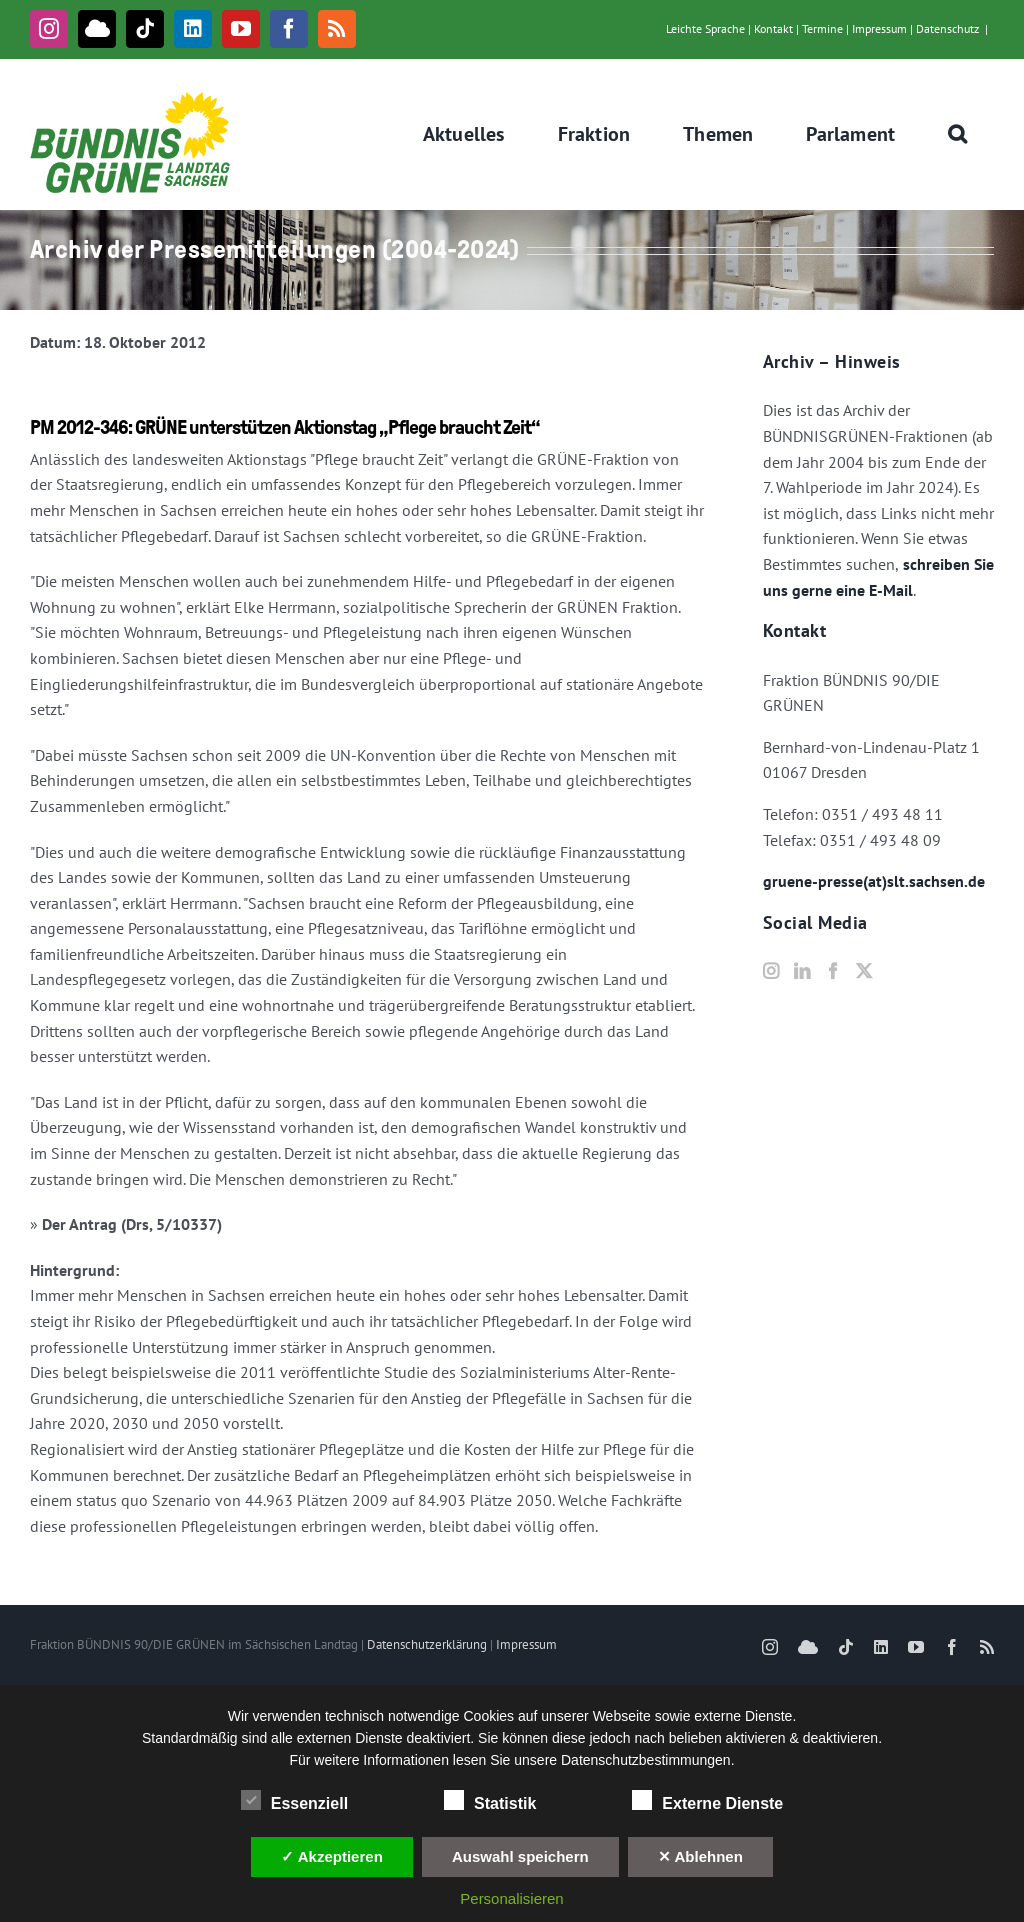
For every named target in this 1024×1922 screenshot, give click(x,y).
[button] (958, 134)
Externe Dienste (707, 1801)
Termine (822, 28)
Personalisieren (511, 1898)
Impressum (879, 28)
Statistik (490, 1801)
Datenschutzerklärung (427, 1644)
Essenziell (294, 1801)
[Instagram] (771, 971)
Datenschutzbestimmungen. (648, 1760)
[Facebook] (833, 971)
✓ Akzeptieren (332, 1856)
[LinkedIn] (802, 971)
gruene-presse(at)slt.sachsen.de (874, 881)
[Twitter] (864, 971)
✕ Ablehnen (700, 1856)
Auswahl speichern (520, 1856)
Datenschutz (947, 28)
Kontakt (773, 28)
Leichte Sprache (705, 28)
